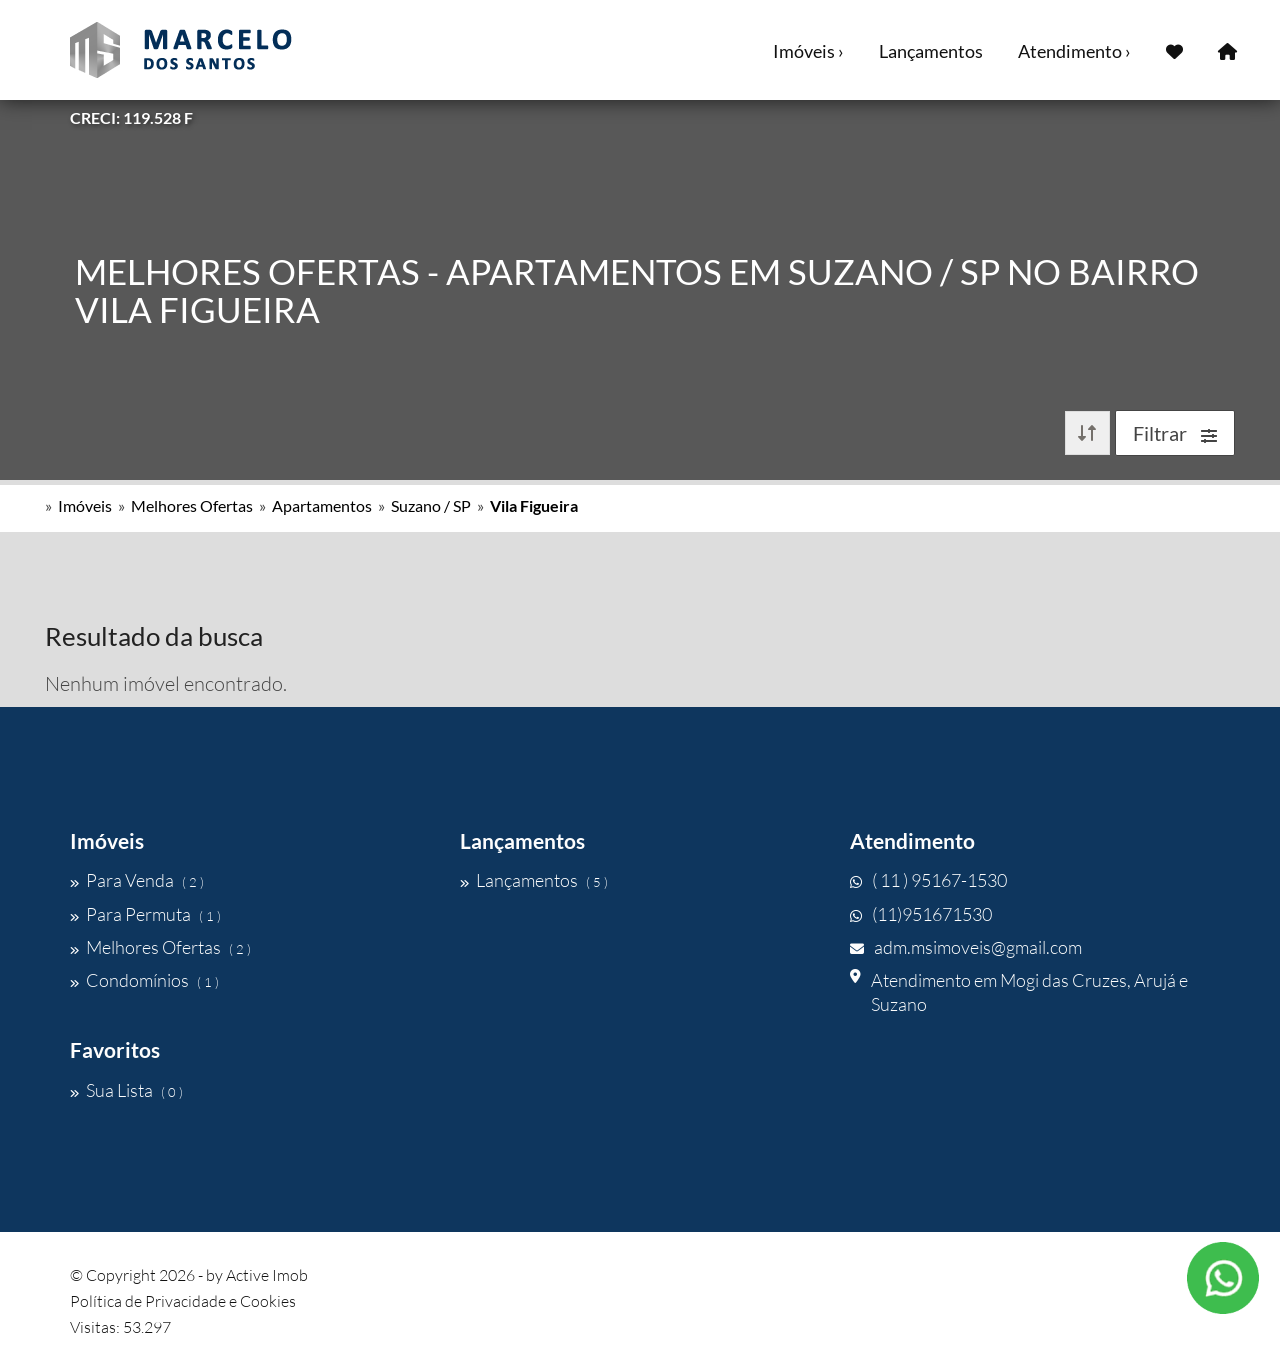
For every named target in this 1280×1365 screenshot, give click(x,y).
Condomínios (144, 980)
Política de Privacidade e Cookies (183, 1301)
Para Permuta (145, 914)
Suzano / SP (431, 505)
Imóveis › (808, 51)
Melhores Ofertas (192, 505)
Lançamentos (931, 51)
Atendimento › (1074, 51)
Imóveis (85, 505)
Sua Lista (126, 1090)
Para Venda (137, 880)
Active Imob (267, 1275)
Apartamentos (322, 505)
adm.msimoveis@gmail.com (966, 947)
